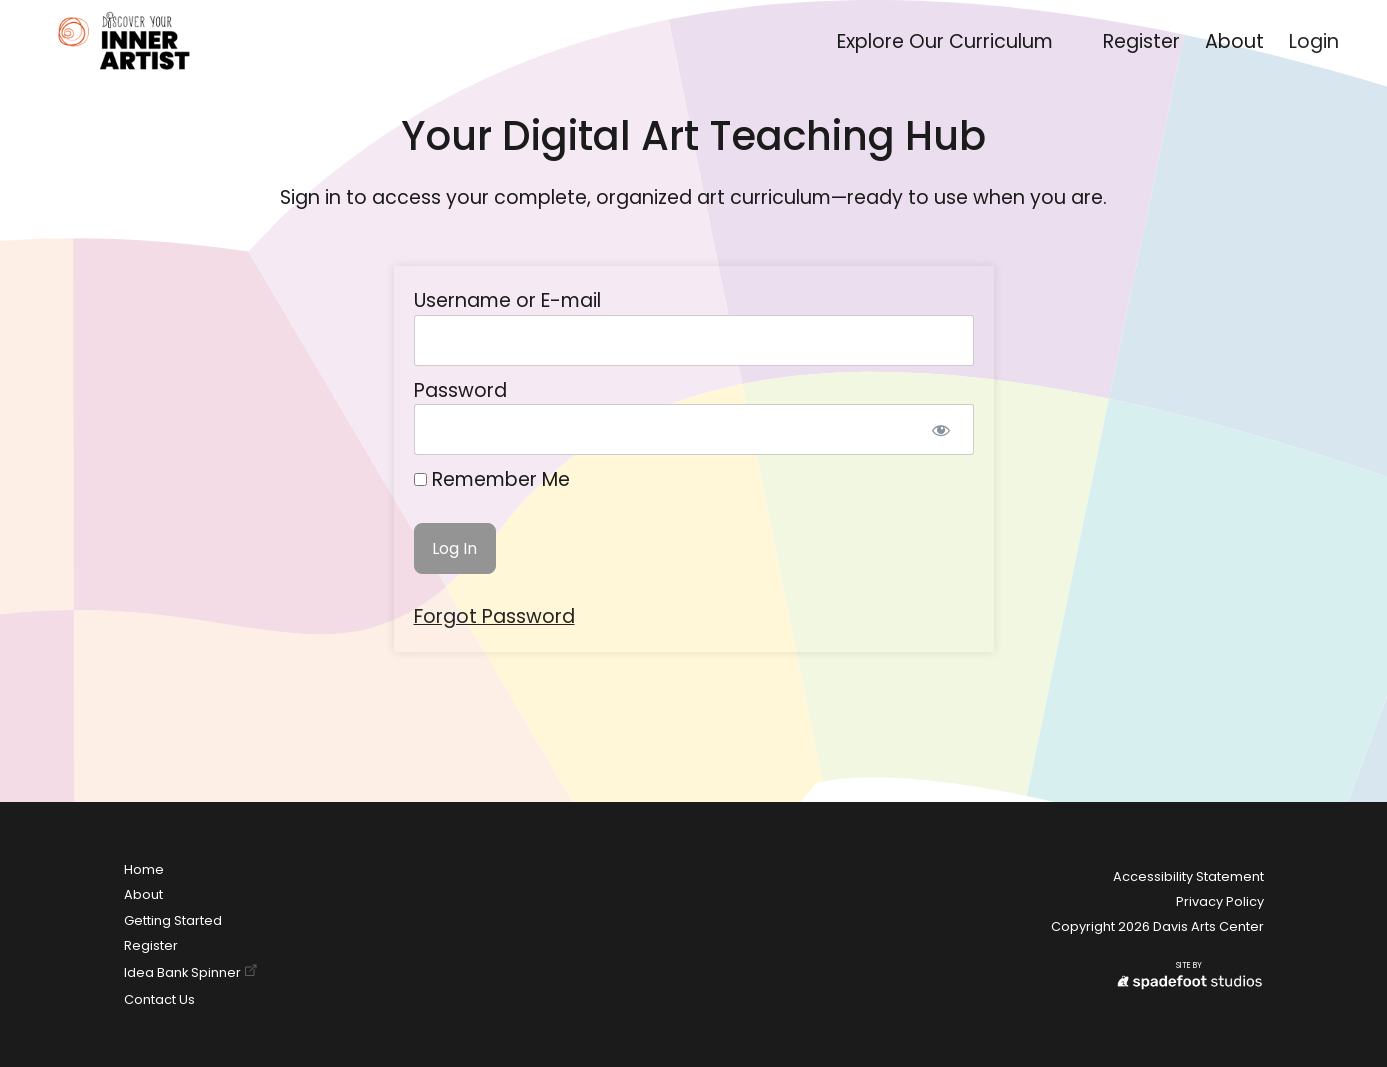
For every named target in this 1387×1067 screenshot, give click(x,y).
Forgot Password (494, 616)
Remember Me (492, 479)
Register (1141, 41)
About (1234, 41)
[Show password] (941, 429)
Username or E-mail (507, 300)
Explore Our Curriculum (945, 41)
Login (1314, 41)
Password (460, 390)
